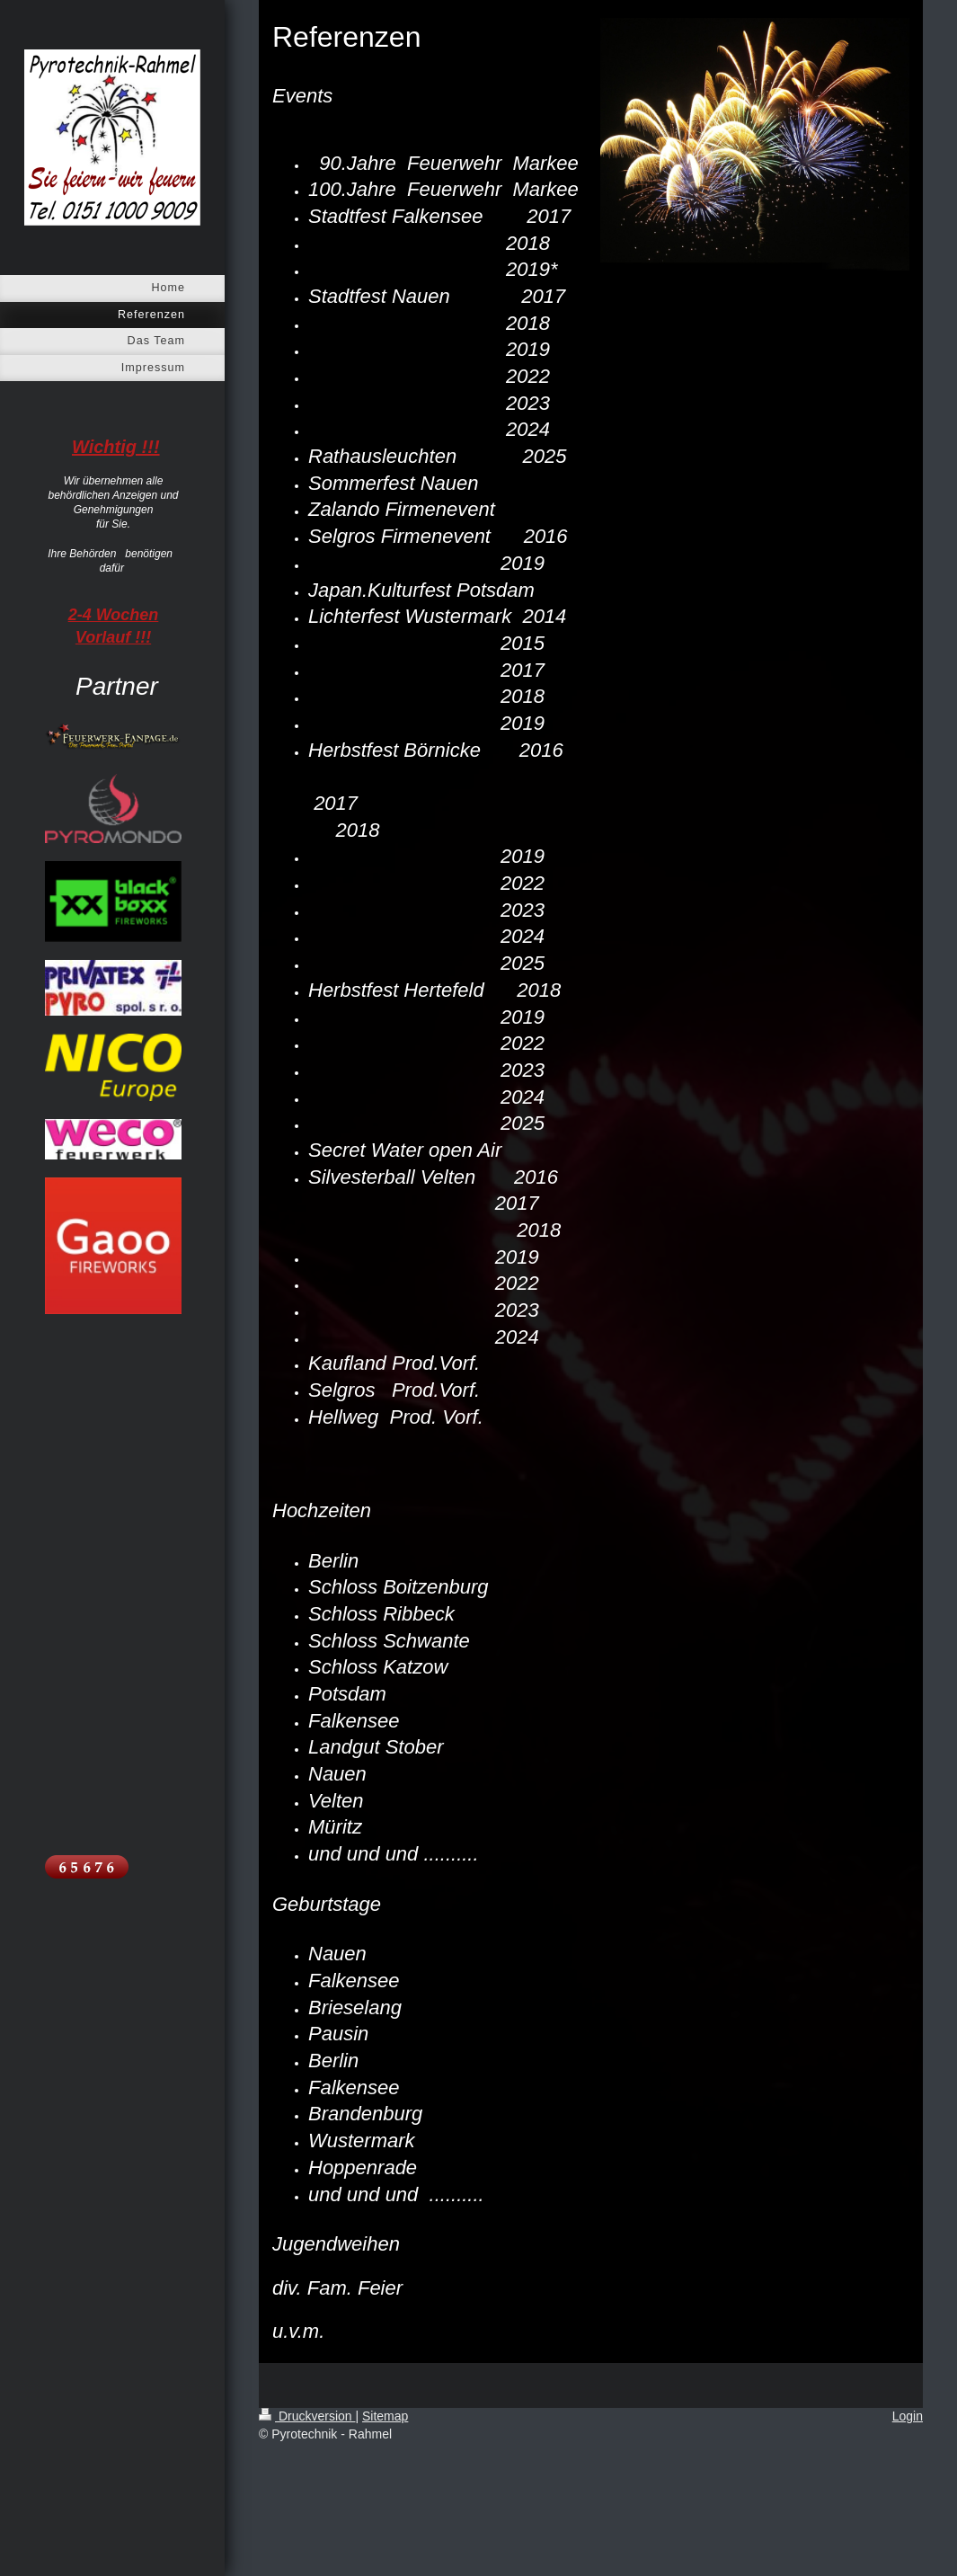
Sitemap (385, 2416)
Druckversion (307, 2416)
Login (907, 2416)
